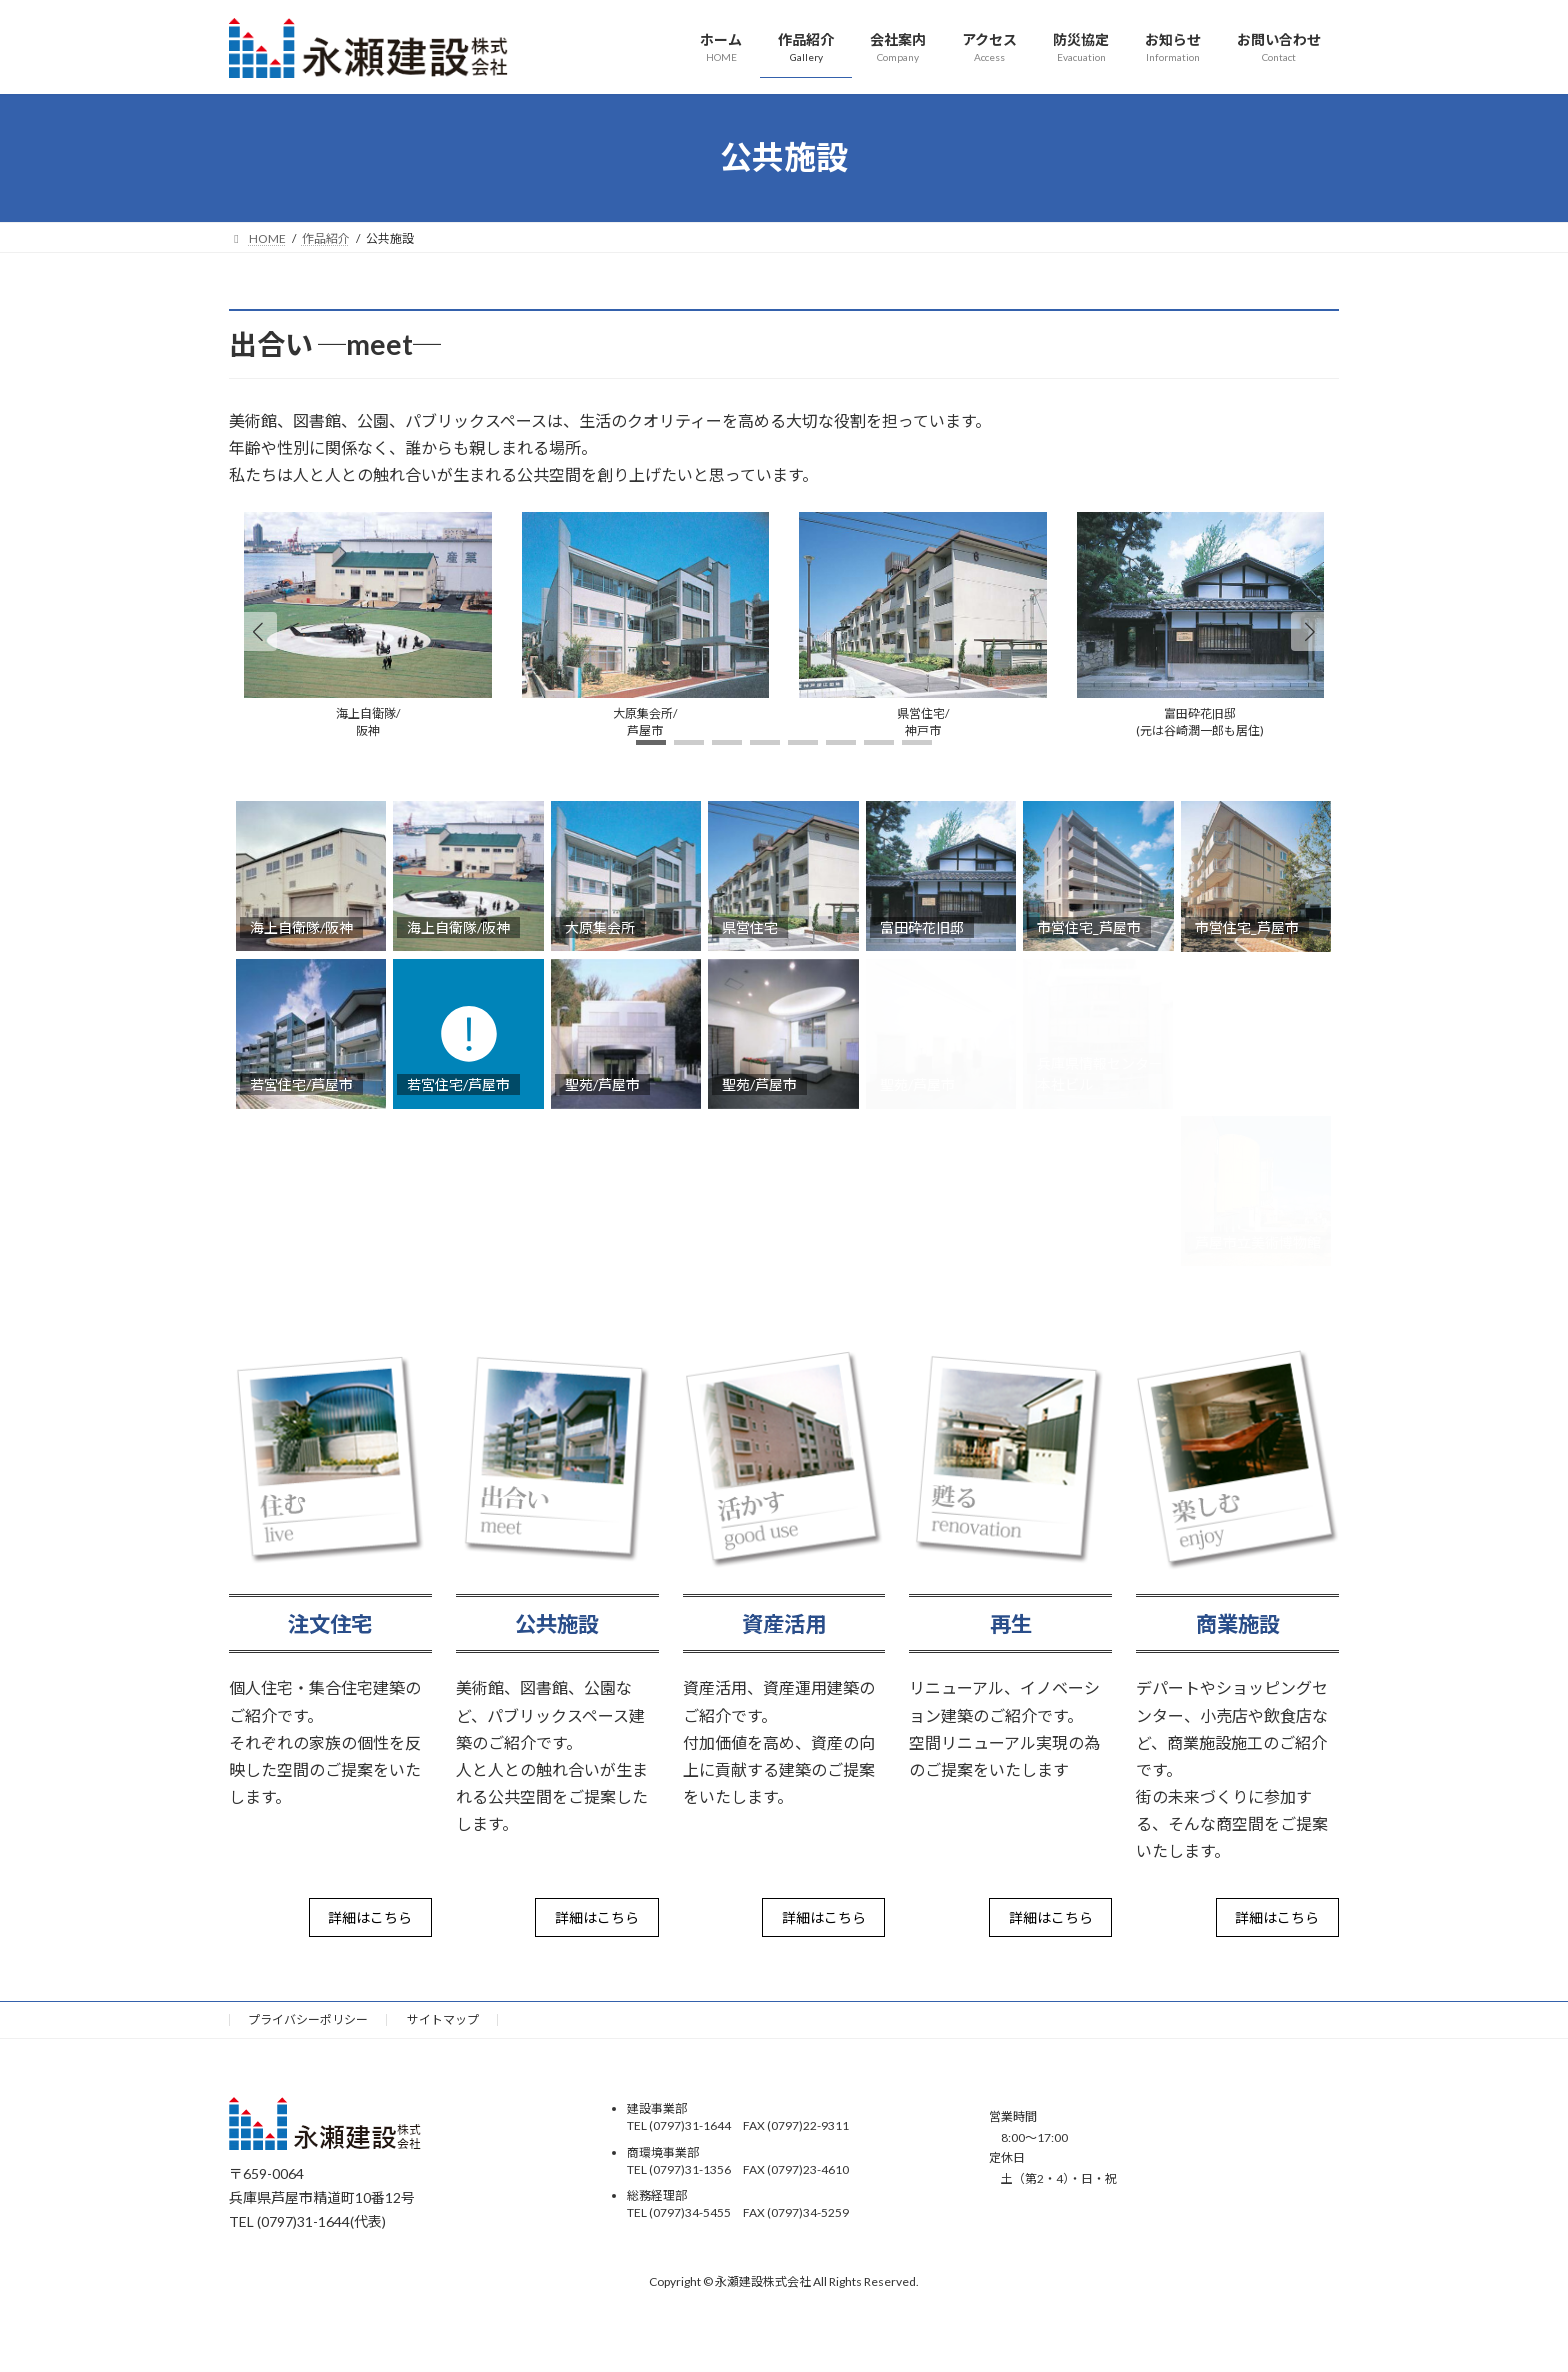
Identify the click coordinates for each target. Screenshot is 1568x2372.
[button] (1310, 631)
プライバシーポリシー (308, 2019)
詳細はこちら (370, 1917)
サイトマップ (443, 2019)
